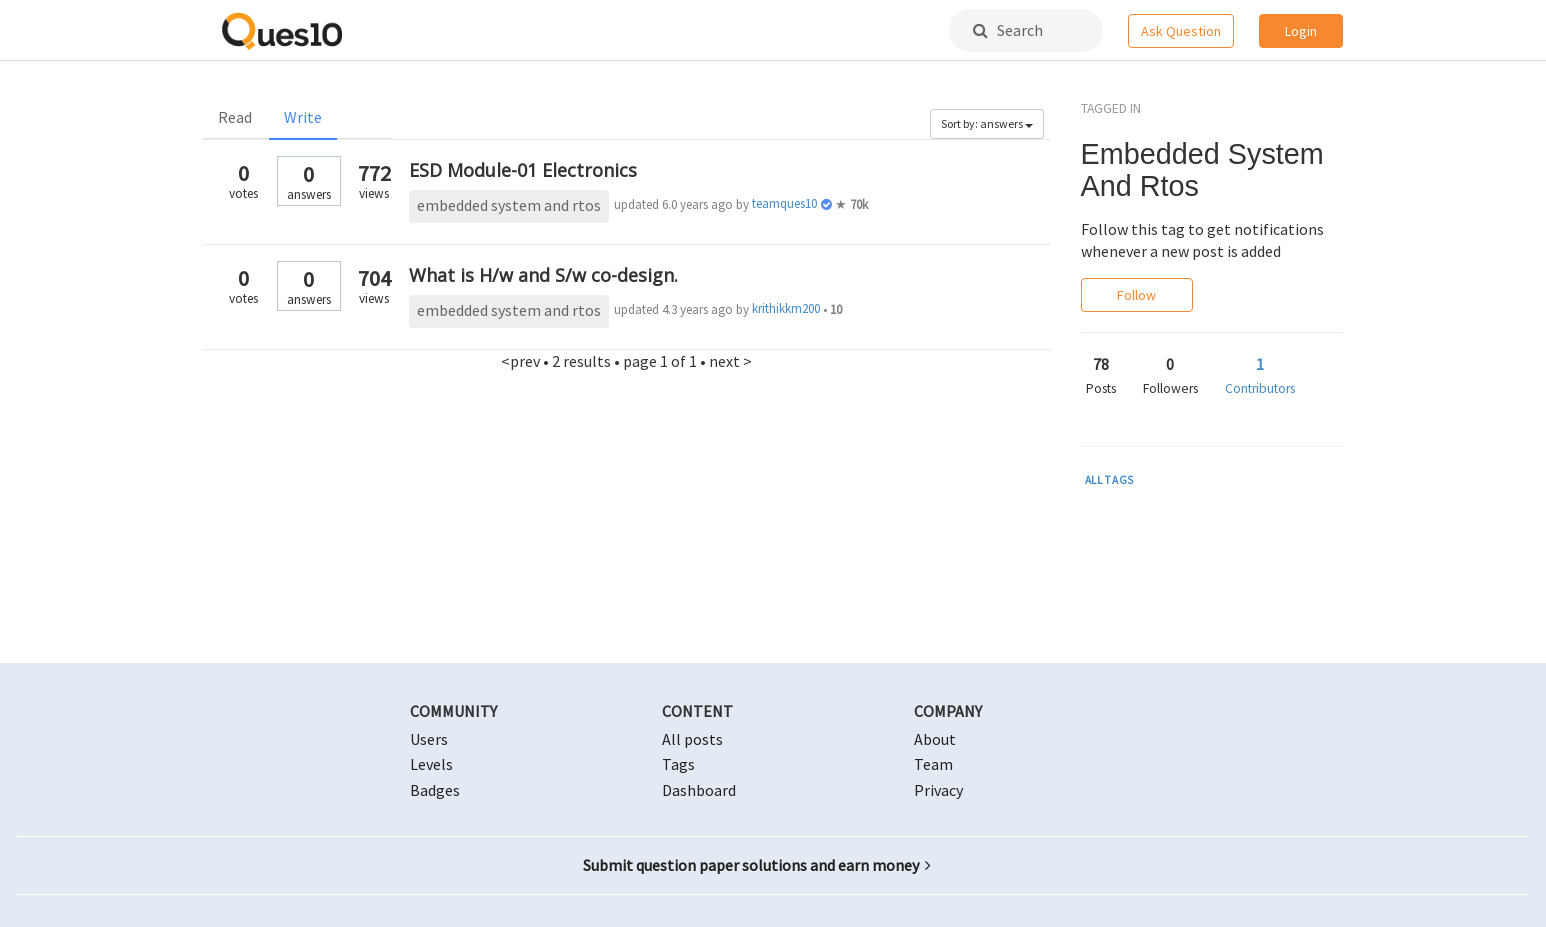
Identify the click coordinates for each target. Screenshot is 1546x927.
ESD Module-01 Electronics (523, 170)
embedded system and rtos (509, 205)
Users (429, 739)
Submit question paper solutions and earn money (757, 865)
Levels (431, 764)
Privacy (938, 790)
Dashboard (699, 790)
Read (235, 117)
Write (303, 117)
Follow (1136, 295)
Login (1301, 31)
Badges (435, 790)
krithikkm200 (786, 308)
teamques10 (784, 203)
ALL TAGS (1110, 480)
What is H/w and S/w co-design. (543, 275)
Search (1008, 30)
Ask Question (1181, 31)
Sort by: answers (987, 123)
